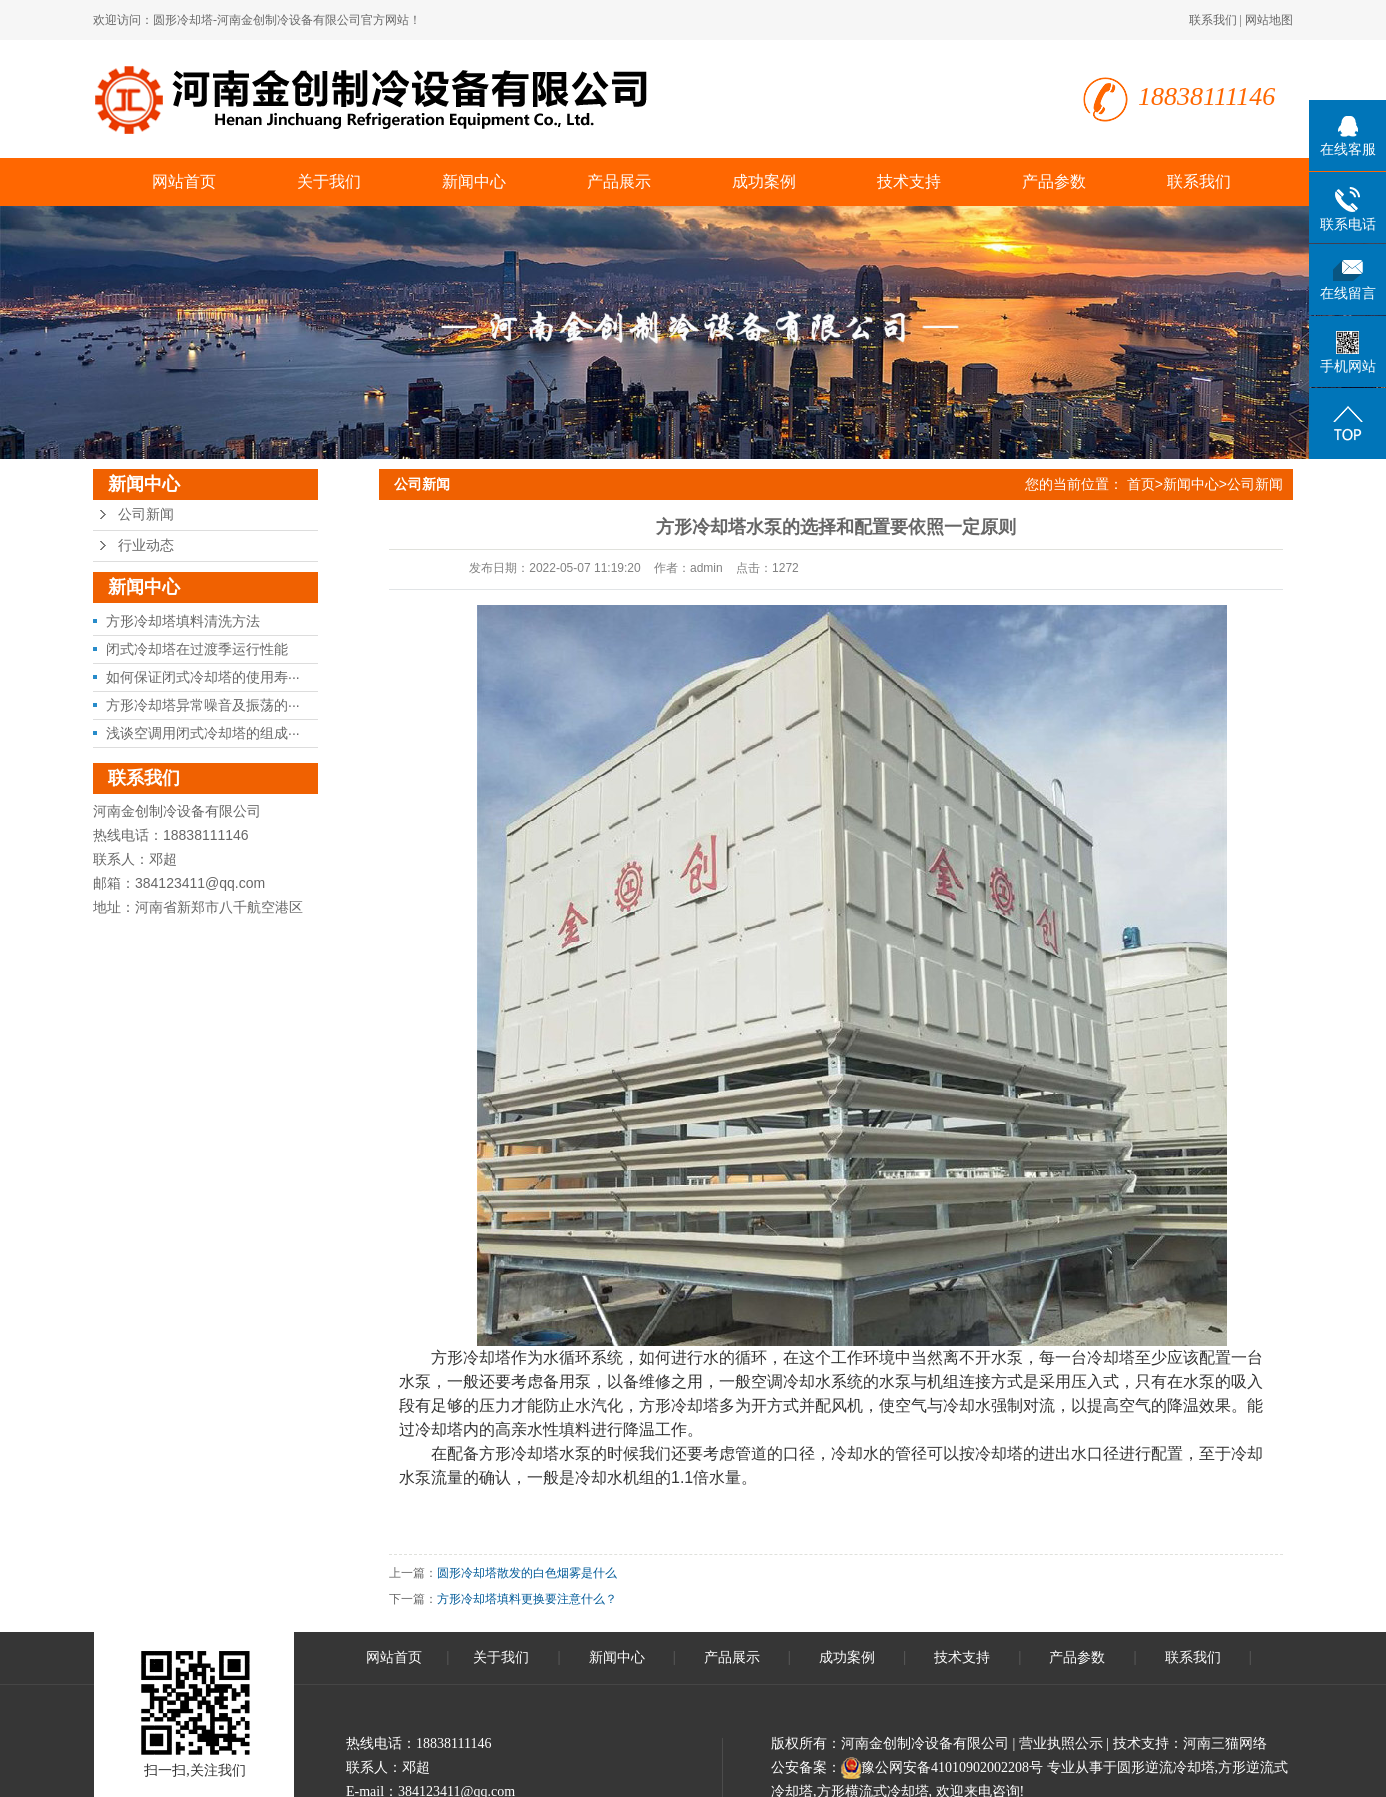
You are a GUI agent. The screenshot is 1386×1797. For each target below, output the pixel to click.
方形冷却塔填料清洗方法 (183, 621)
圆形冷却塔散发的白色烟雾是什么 (527, 1573)
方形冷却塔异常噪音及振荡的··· (203, 705)
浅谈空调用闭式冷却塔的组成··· (203, 733)
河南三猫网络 (1225, 1743)
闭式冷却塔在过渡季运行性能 (197, 649)
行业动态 (146, 545)
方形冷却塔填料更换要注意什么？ (527, 1599)
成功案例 (764, 181)
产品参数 (1054, 181)
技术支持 (909, 181)
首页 (1141, 484)
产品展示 (619, 181)
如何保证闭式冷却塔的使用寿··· (203, 677)
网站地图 (1269, 20)
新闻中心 (474, 181)
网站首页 (184, 181)
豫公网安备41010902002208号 (952, 1767)
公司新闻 (146, 514)
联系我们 (1213, 20)
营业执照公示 (1061, 1743)
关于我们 (329, 181)
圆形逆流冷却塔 (1166, 1767)
